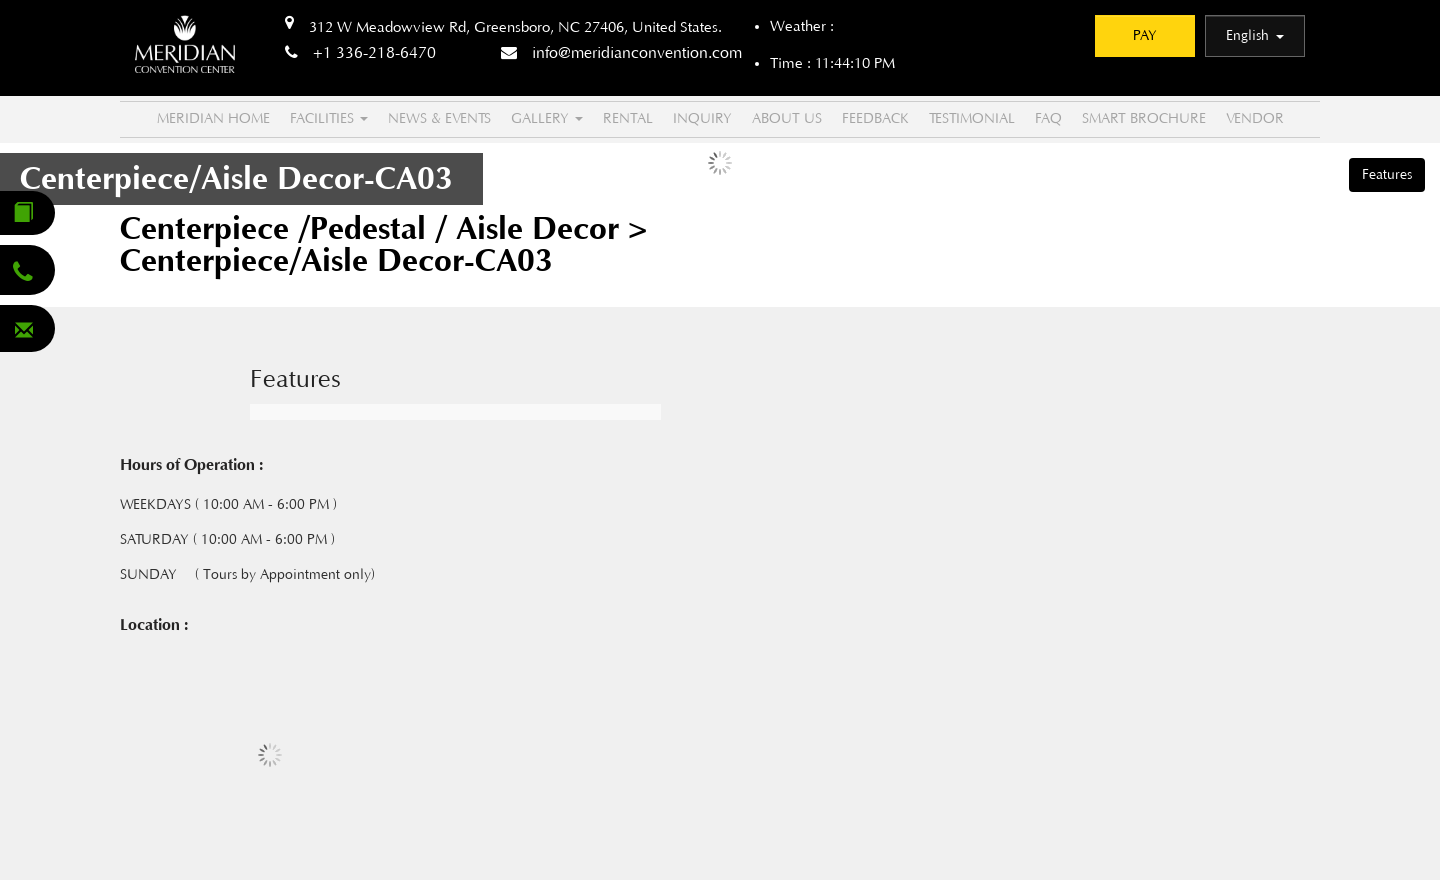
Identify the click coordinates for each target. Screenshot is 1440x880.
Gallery (547, 119)
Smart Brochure (1144, 119)
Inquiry (702, 119)
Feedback (875, 119)
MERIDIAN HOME (213, 119)
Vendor (1255, 119)
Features (1387, 175)
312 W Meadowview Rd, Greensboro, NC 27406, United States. (515, 27)
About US (787, 119)
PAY (1145, 36)
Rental (628, 119)
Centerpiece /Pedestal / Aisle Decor (374, 229)
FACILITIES (329, 119)
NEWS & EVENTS (439, 119)
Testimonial (972, 119)
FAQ (1048, 119)
